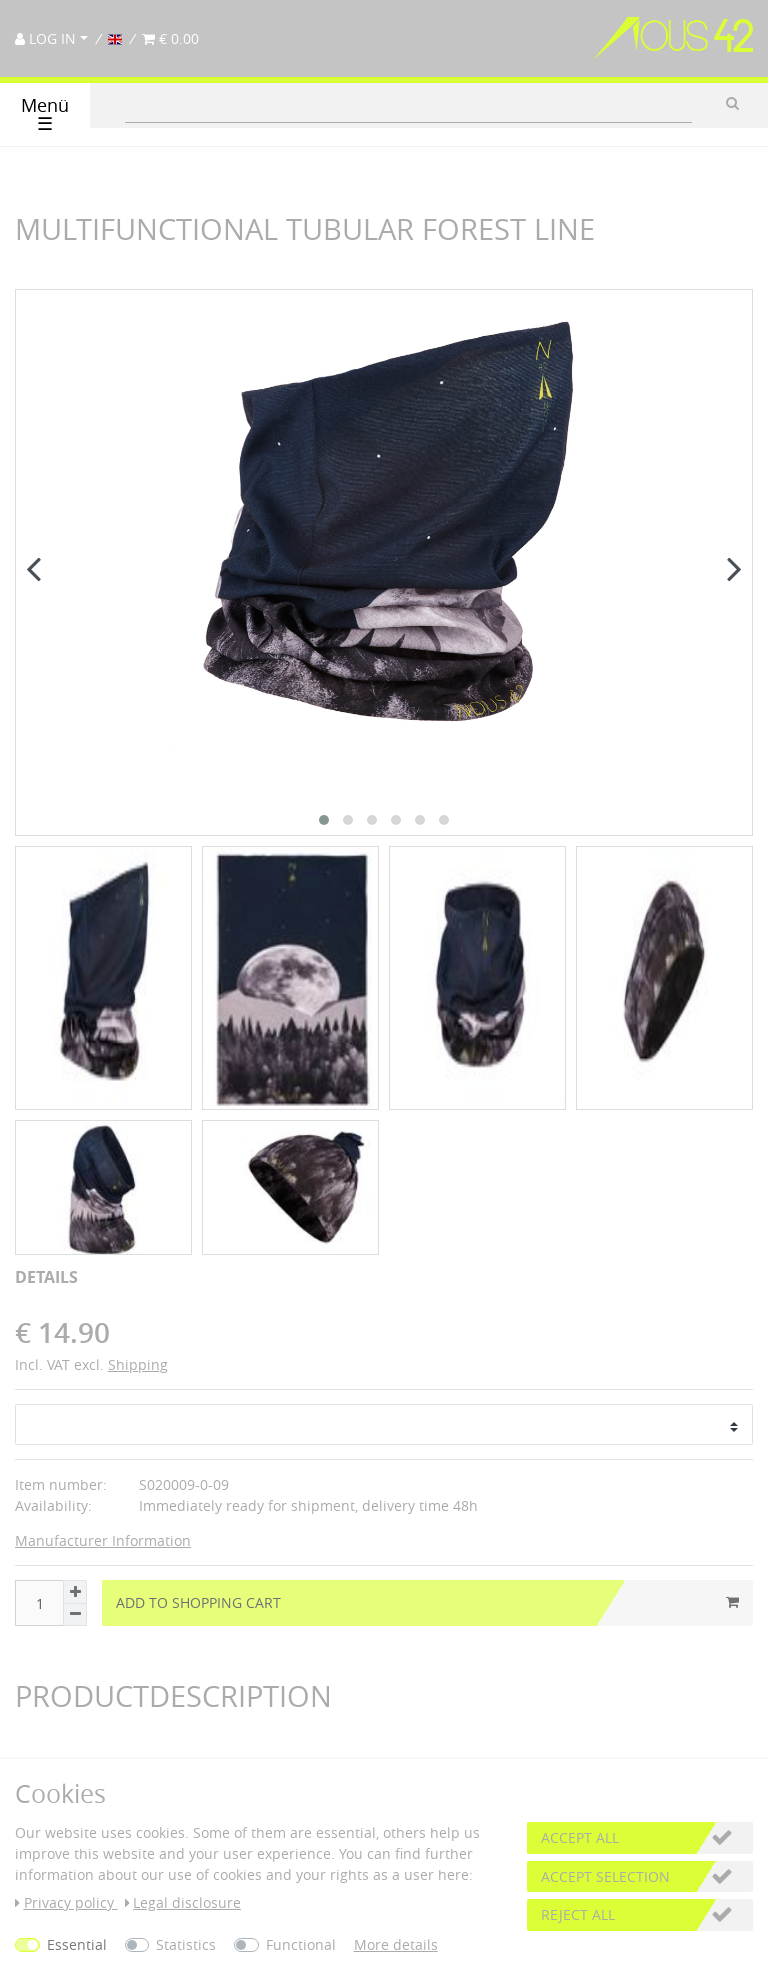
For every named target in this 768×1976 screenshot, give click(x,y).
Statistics (186, 1944)
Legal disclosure (183, 1902)
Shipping (138, 1204)
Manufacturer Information (103, 1381)
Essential (77, 1944)
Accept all (580, 1837)
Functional (301, 1944)
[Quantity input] (39, 1444)
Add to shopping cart (427, 1443)
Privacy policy (66, 1902)
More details (396, 1944)
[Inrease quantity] (75, 1432)
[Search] (732, 103)
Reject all (578, 1914)
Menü (45, 114)
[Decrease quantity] (75, 1455)
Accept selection (605, 1876)
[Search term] (408, 103)
